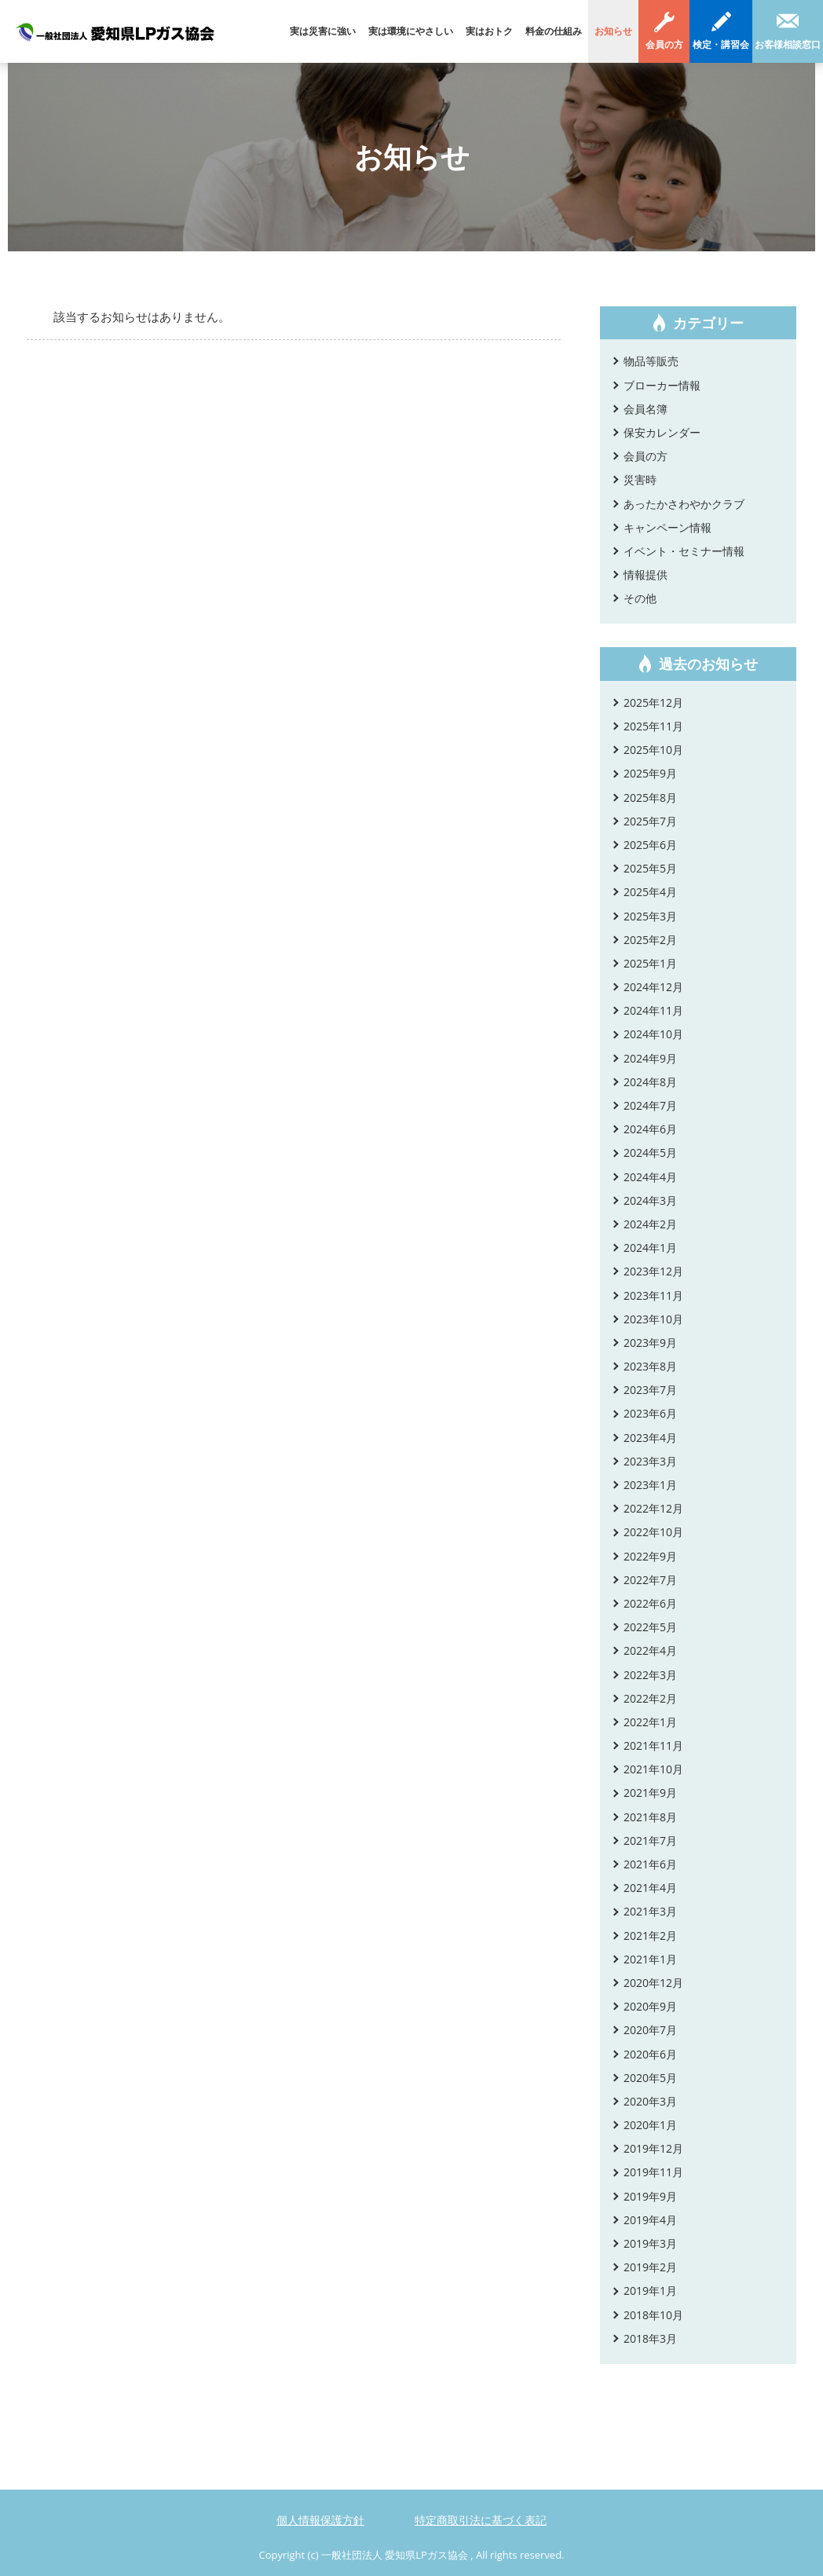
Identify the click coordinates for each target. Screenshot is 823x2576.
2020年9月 (650, 2006)
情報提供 (646, 574)
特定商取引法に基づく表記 (481, 2519)
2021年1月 (650, 1959)
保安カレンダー (662, 432)
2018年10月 (653, 2314)
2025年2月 (650, 939)
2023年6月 (650, 1413)
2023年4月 (650, 1437)
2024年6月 (650, 1129)
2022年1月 (650, 1721)
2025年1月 (650, 963)
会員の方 (664, 44)
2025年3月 (650, 916)
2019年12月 (653, 2148)
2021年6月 (650, 1864)
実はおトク (489, 31)
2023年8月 (650, 1366)
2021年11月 (653, 1745)
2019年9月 (650, 2196)
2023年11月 (653, 1295)
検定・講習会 (721, 44)
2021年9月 (650, 1792)
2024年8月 (650, 1081)
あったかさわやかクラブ (684, 503)
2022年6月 (650, 1603)
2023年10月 (653, 1319)
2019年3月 (650, 2243)
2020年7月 (650, 2029)
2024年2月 (650, 1224)
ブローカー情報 (662, 385)
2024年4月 (650, 1176)
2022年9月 (650, 1556)
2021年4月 (650, 1887)
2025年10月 (653, 749)
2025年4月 (650, 891)
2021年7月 (650, 1840)
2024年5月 (650, 1152)
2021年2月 (650, 1935)
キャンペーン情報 (667, 527)
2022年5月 (650, 1626)
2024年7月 (650, 1105)
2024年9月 (650, 1058)
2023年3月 (650, 1461)
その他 (640, 598)
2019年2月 (650, 2266)
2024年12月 (653, 986)
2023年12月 (653, 1271)
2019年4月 (650, 2219)
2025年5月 (650, 868)
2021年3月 (650, 1911)
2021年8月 (650, 1816)
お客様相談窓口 (788, 44)
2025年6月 (650, 844)
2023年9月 (650, 1342)
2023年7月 (650, 1389)
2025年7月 (650, 821)
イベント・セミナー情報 (684, 550)
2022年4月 (650, 1650)
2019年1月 (650, 2290)
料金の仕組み (553, 31)
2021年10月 (653, 1769)
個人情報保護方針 (320, 2519)
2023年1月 (650, 1484)
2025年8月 (650, 797)
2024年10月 (653, 1033)
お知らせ (613, 31)
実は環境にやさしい (410, 31)
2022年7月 (650, 1579)
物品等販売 (651, 360)
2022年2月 (650, 1698)
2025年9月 (650, 773)
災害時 (640, 479)
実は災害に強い (323, 31)
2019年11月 (653, 2171)
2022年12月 (653, 1508)
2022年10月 (653, 1531)
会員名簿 (646, 408)
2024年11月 (653, 1010)
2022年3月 (650, 1674)
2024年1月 (650, 1247)
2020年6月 (650, 2054)
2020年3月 (650, 2101)
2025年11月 (653, 726)
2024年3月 (650, 1200)
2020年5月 (650, 2077)
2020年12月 (653, 1982)
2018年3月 (650, 2338)
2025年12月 (653, 702)
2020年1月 (650, 2124)
